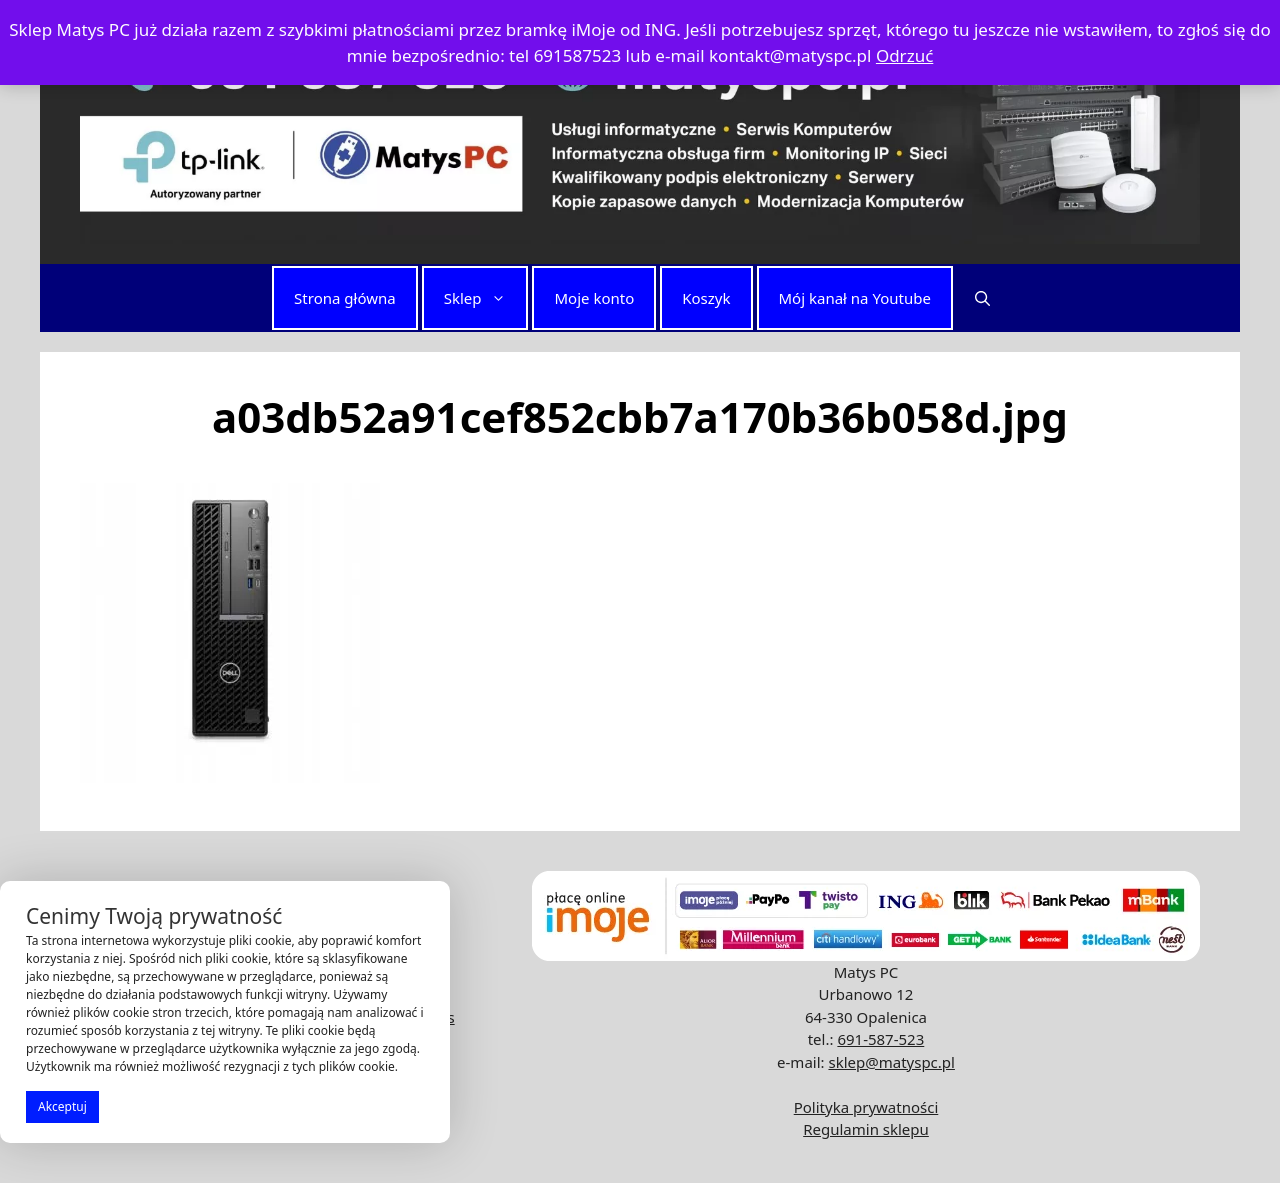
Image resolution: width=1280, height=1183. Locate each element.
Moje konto (594, 298)
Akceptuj (62, 1106)
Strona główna (345, 298)
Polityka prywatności (866, 1107)
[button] (982, 298)
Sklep (485, 298)
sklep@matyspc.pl (891, 1062)
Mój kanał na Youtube (855, 298)
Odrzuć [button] (904, 55)
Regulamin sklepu (866, 1129)
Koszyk (706, 298)
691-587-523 (880, 1039)
